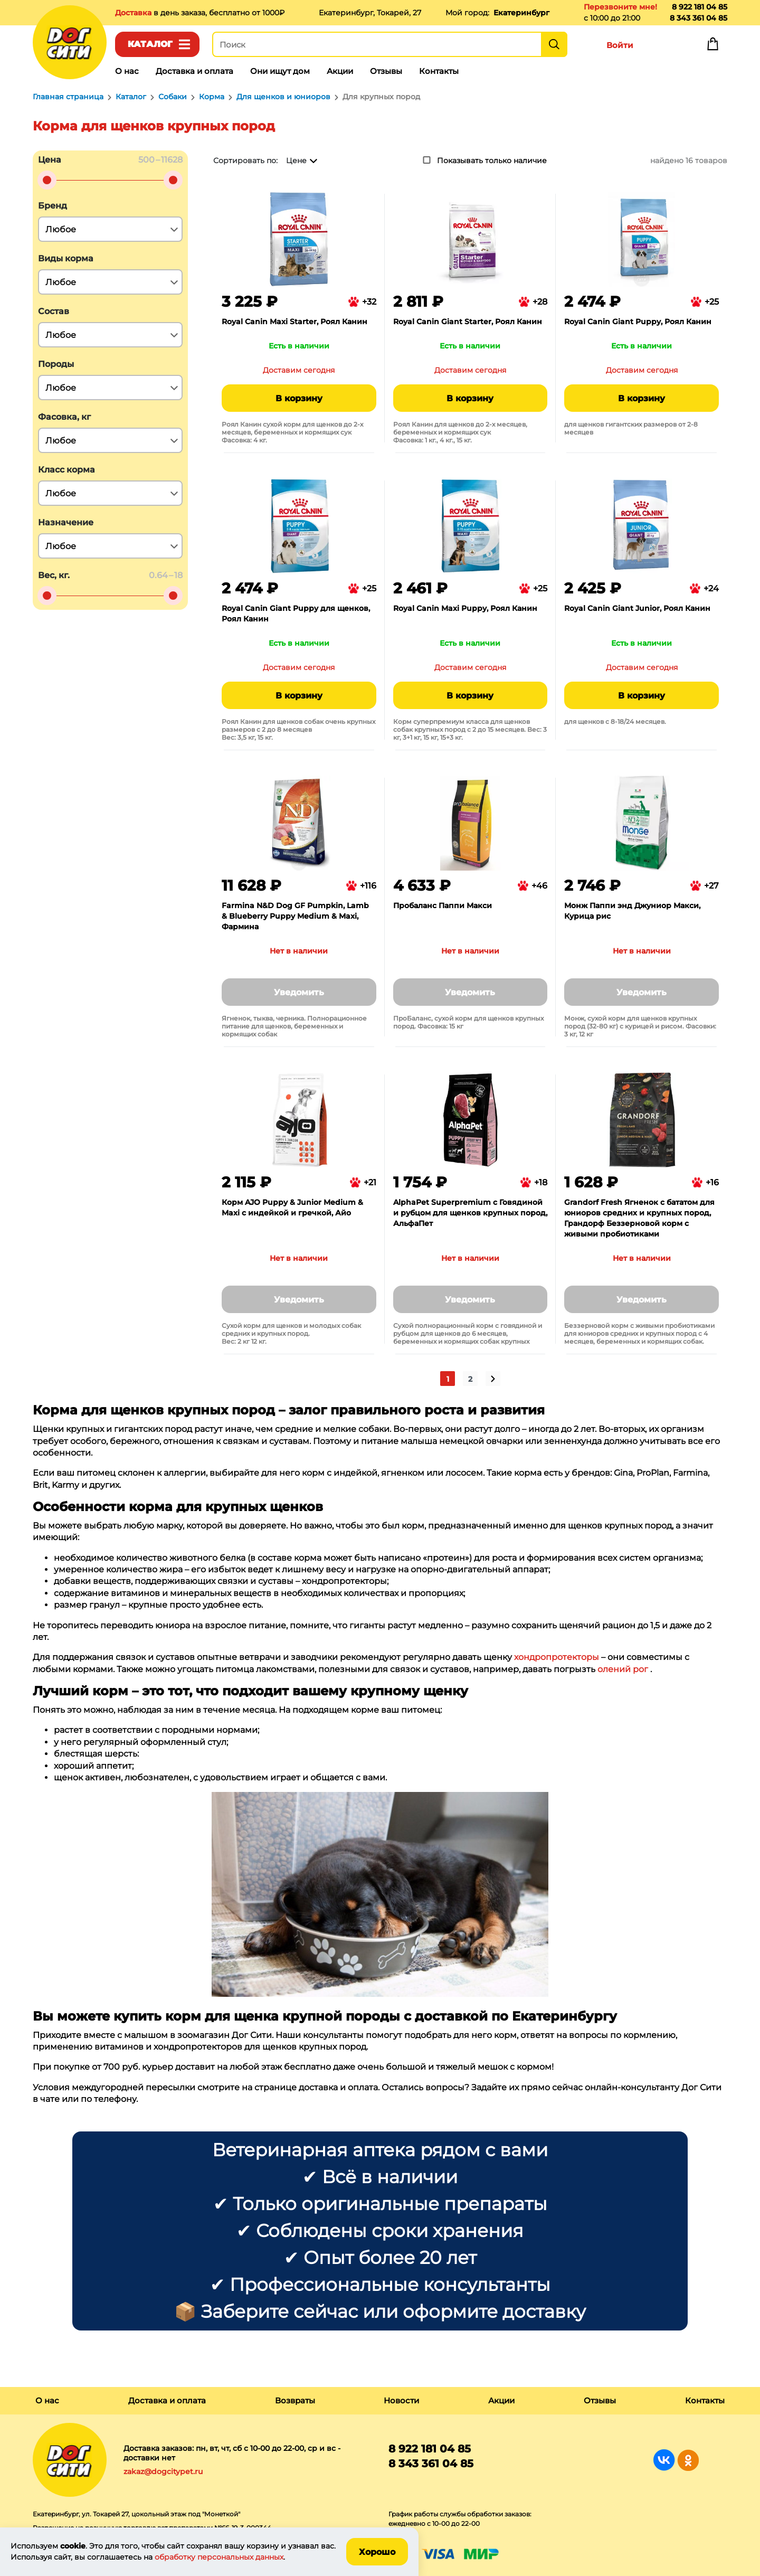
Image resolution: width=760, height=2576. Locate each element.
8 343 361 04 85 (698, 18)
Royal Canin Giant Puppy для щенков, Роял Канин (296, 613)
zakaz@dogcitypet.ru (163, 2471)
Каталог (150, 44)
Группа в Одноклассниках (688, 2460)
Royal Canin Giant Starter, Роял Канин (467, 321)
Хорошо (377, 2552)
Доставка (134, 12)
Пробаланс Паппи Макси (442, 905)
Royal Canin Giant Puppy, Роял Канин (637, 321)
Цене (296, 160)
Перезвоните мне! (620, 7)
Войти (619, 45)
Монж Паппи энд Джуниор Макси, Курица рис (632, 911)
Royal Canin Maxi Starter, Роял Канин (294, 321)
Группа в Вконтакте (664, 2460)
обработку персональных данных (219, 2557)
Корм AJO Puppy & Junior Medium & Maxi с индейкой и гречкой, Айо (292, 1207)
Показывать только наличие (492, 160)
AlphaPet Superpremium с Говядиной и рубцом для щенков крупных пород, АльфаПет (470, 1212)
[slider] (46, 180)
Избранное (666, 46)
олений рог (622, 1669)
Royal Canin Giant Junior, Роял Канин (637, 608)
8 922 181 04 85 (699, 7)
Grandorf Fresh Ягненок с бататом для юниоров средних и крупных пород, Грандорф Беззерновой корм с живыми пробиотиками (639, 1218)
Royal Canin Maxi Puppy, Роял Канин (465, 608)
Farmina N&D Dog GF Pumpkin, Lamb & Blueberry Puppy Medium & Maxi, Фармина (295, 916)
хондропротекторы (556, 1657)
